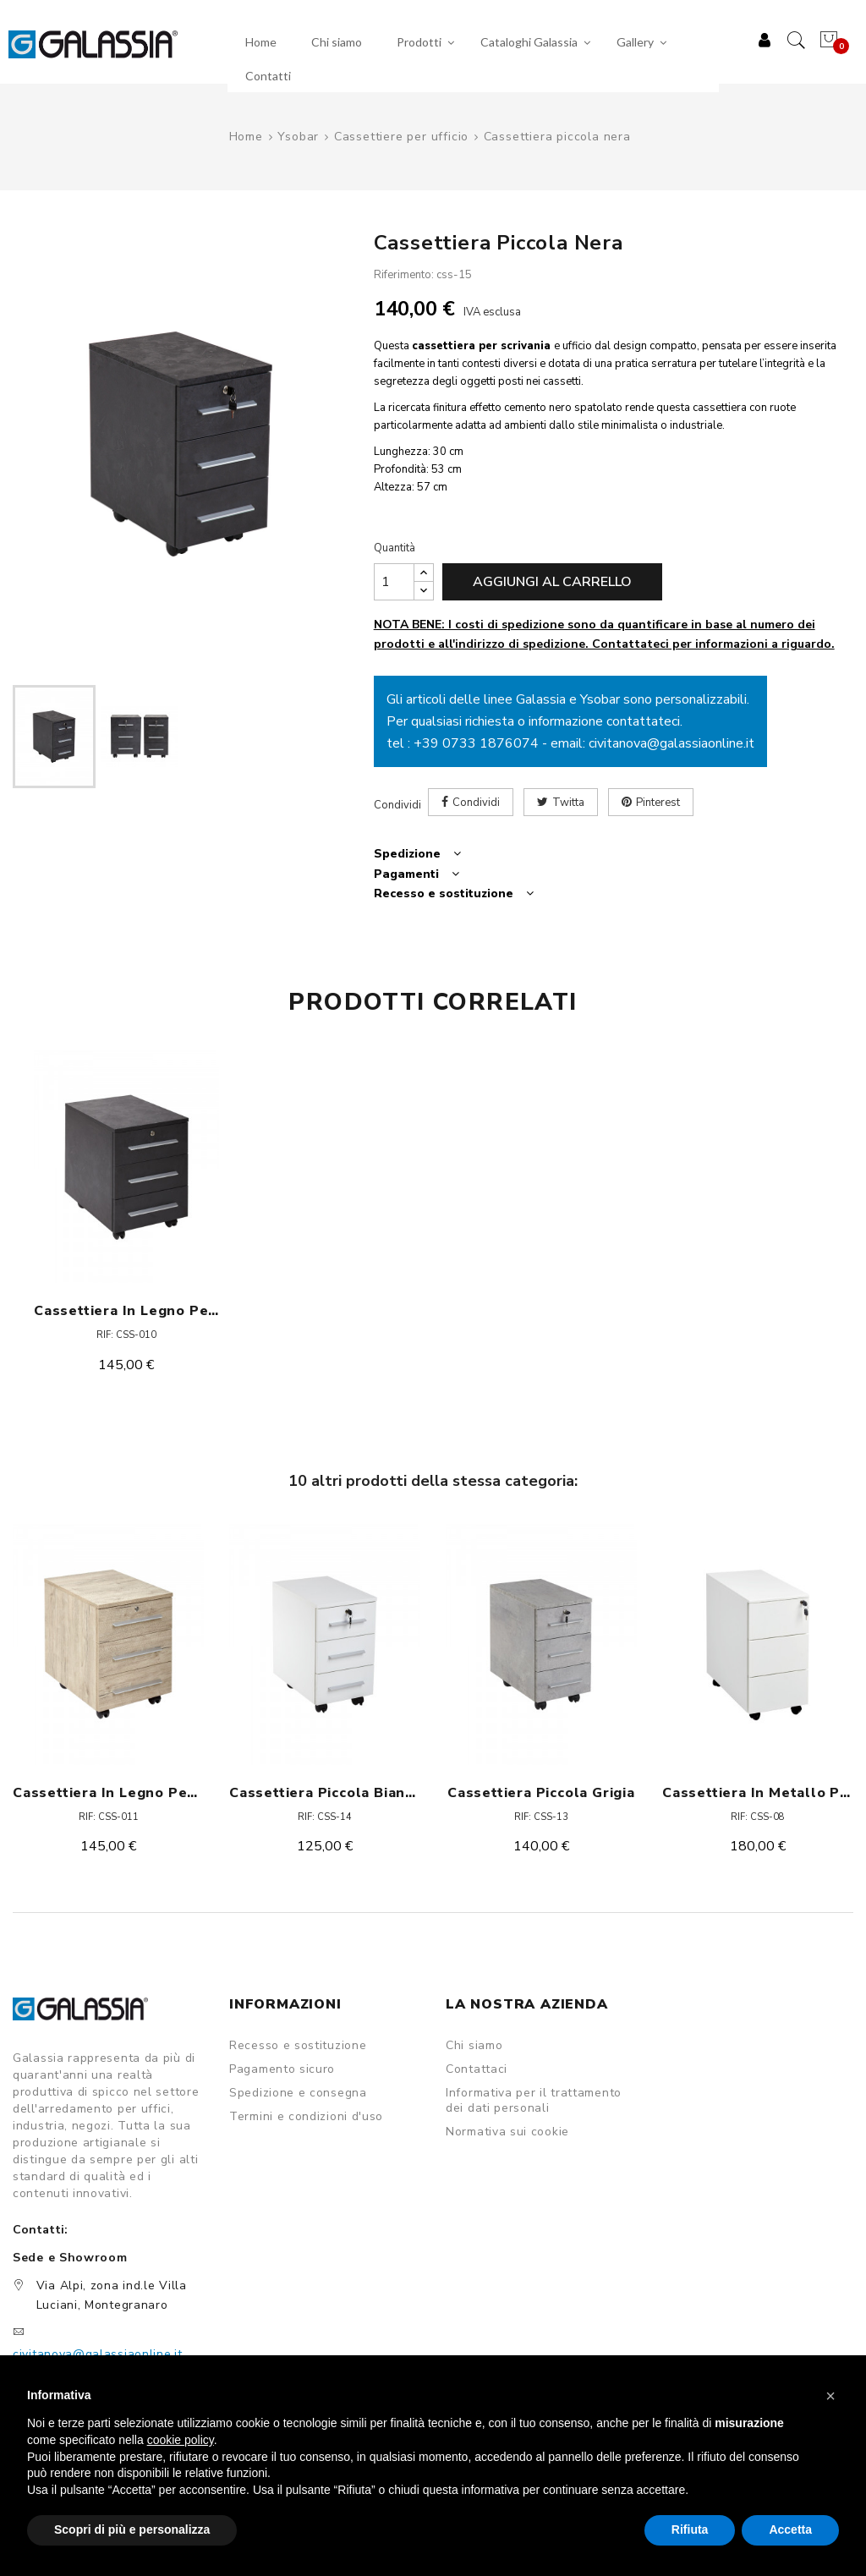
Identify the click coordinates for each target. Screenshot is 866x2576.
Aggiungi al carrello (552, 582)
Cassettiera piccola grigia (541, 1793)
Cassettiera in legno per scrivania (126, 1311)
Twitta (568, 802)
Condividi (476, 802)
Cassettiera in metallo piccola (757, 1793)
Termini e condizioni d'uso (306, 2116)
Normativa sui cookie (507, 2132)
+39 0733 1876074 (476, 743)
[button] (830, 2395)
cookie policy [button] (180, 2440)
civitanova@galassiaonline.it (671, 743)
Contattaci (476, 2069)
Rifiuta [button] (690, 2529)
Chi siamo (474, 2045)
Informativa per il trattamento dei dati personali (534, 2100)
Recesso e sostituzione (297, 2045)
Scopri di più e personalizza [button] (132, 2529)
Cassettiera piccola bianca (324, 1793)
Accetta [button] (790, 2529)
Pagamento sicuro (282, 2069)
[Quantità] (394, 581)
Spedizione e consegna (298, 2093)
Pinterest (658, 802)
